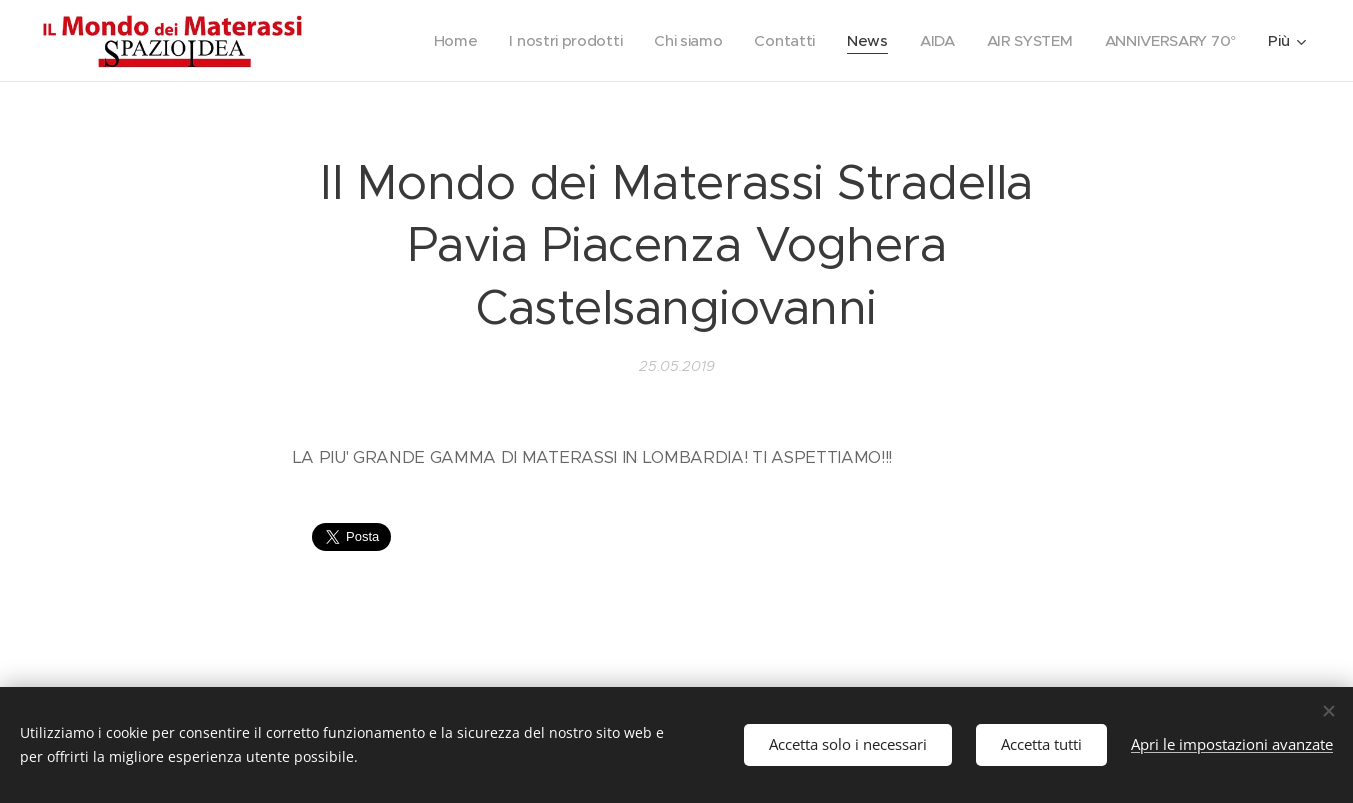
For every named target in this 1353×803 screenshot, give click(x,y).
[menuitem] (440, 41)
